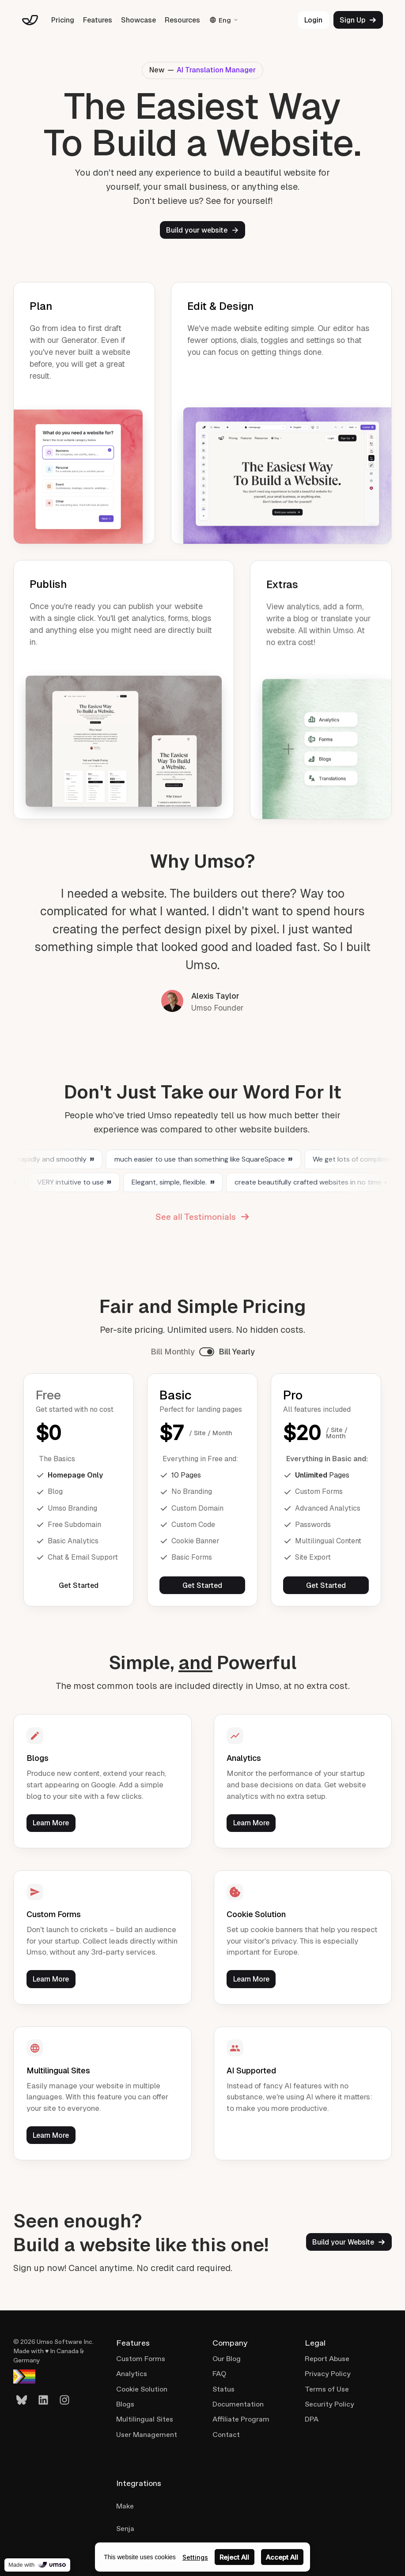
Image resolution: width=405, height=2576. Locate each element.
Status (223, 2389)
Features (97, 20)
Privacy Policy (328, 2373)
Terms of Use (327, 2389)
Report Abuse (327, 2358)
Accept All (282, 2557)
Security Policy (329, 2404)
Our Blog (226, 2358)
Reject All (234, 2557)
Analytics (131, 2373)
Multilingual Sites (144, 2419)
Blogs (125, 2404)
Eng (223, 20)
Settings (195, 2557)
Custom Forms (140, 2358)
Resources (182, 20)
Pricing (62, 20)
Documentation (238, 2404)
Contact (226, 2434)
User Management (146, 2434)
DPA (311, 2419)
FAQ (219, 2373)
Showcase (138, 20)
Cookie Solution (141, 2389)
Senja (125, 2528)
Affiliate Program (240, 2419)
